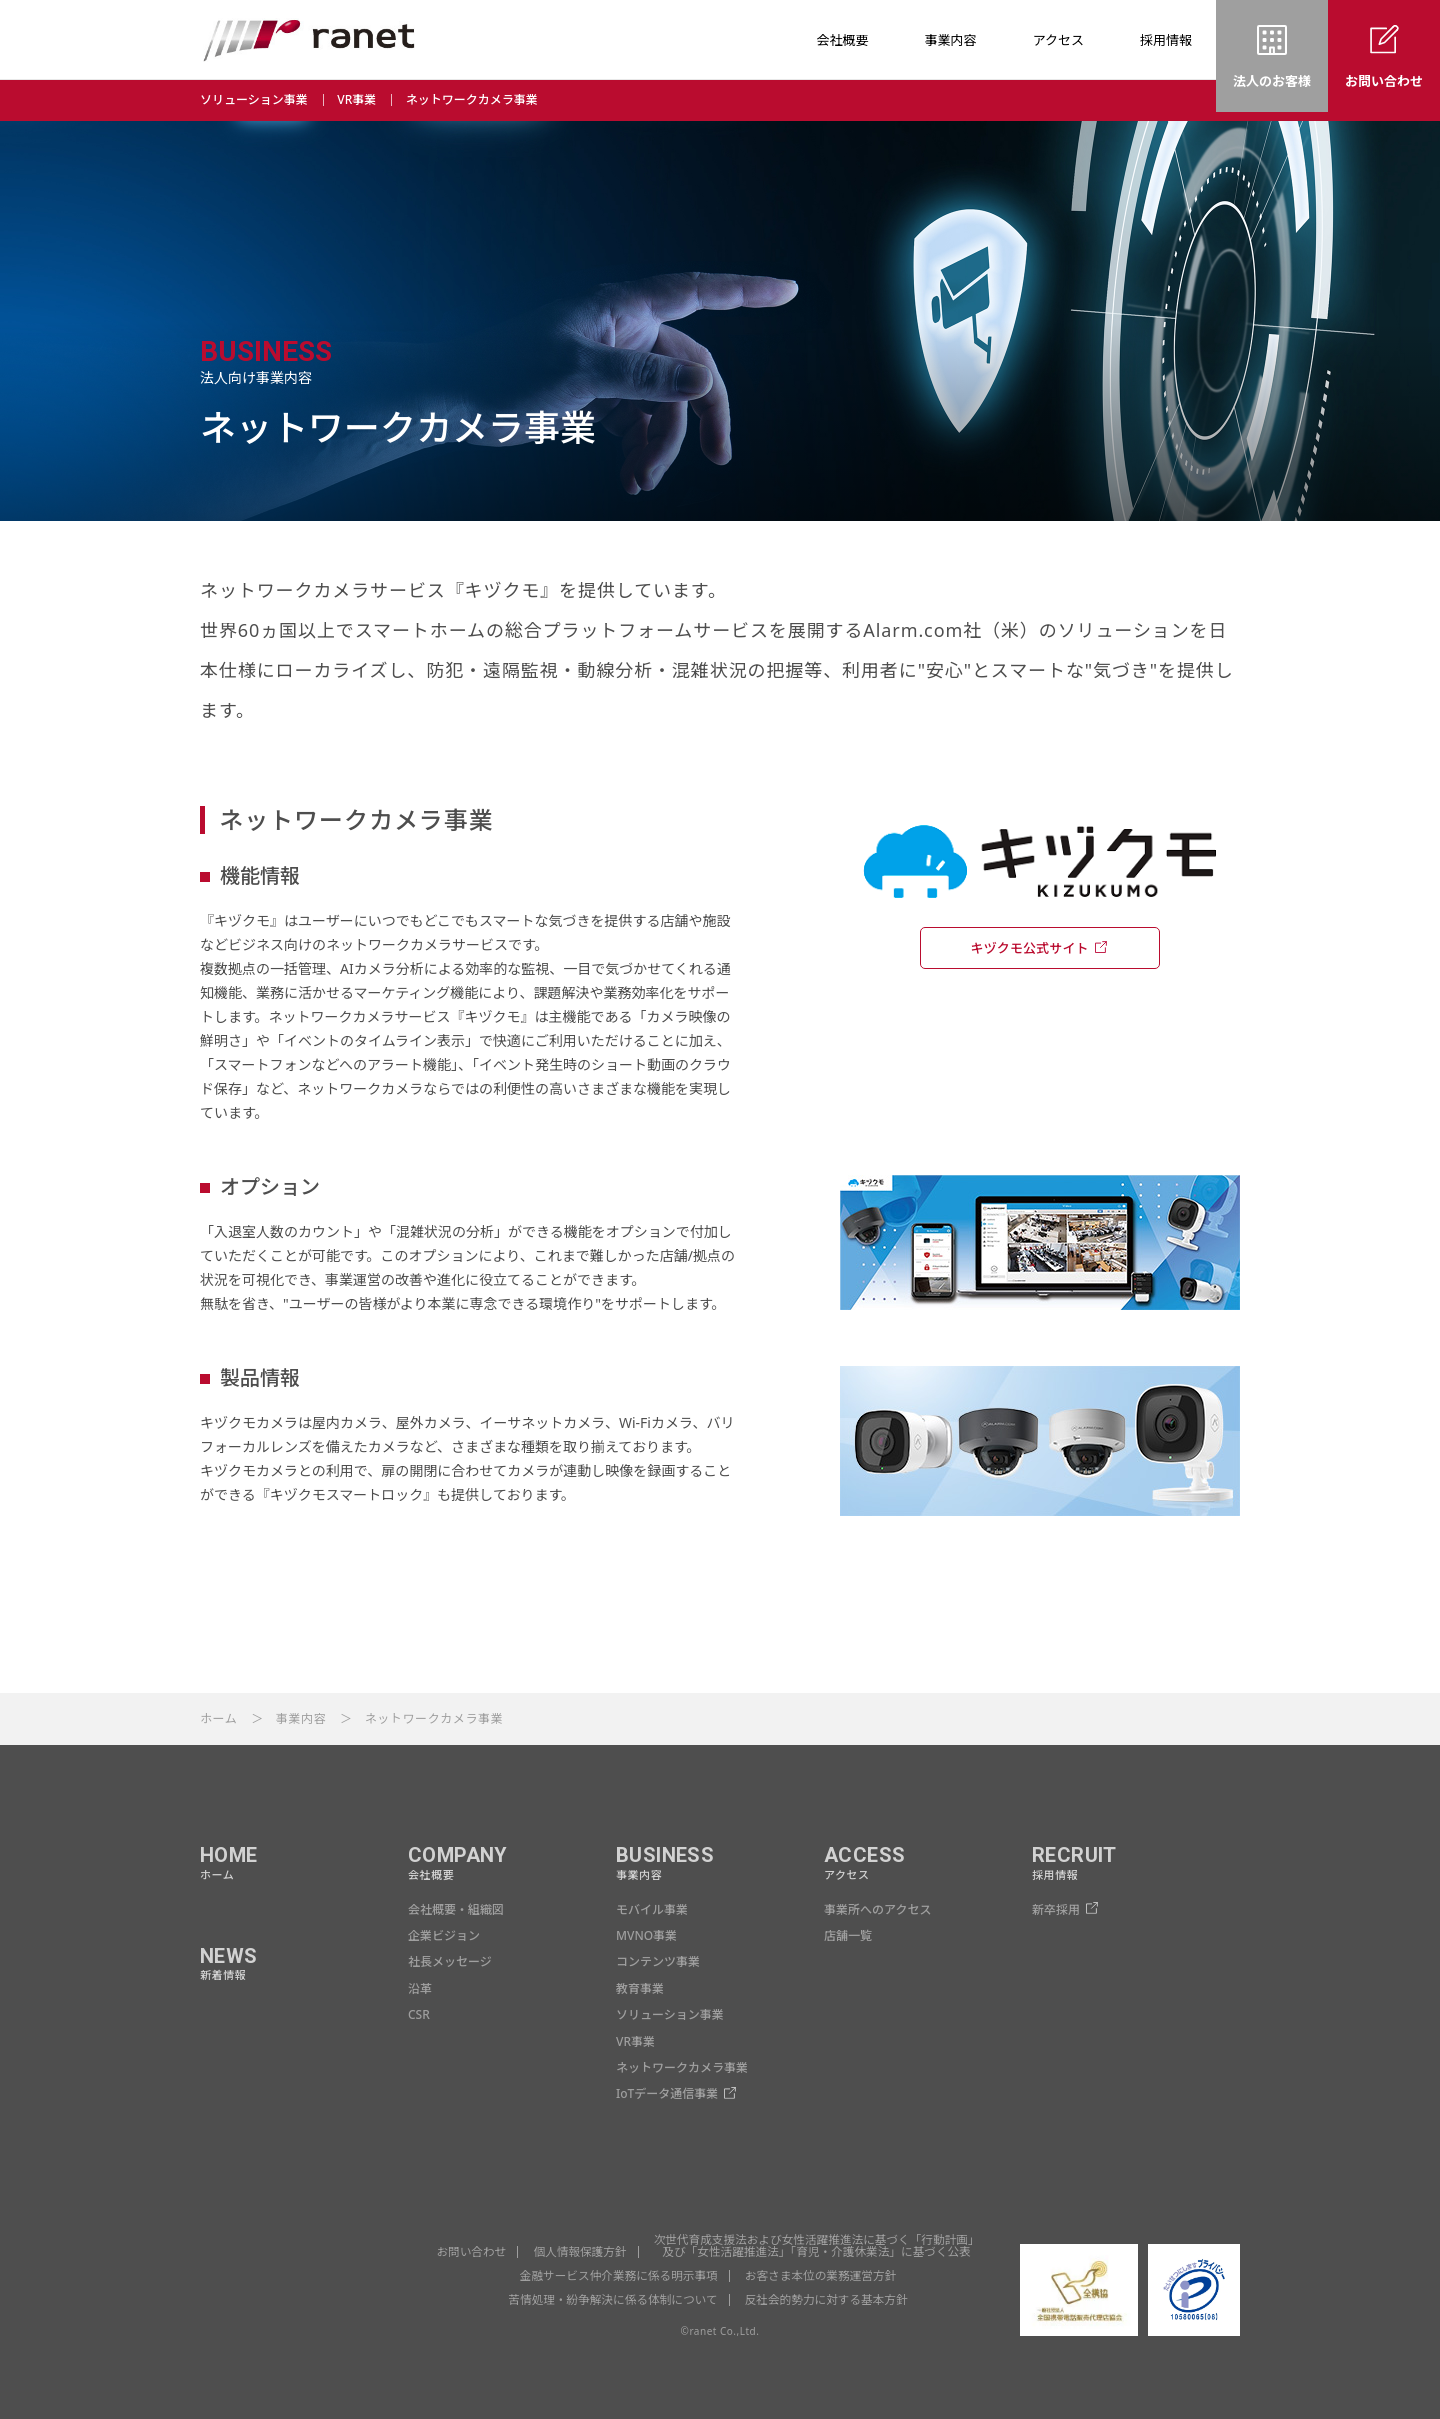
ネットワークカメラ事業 (472, 99)
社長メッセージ (450, 1961)
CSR (419, 2014)
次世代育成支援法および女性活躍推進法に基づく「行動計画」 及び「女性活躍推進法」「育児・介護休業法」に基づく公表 (819, 2245)
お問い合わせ (465, 2251)
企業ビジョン (444, 1935)
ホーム (218, 1719)
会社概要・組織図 (456, 1909)
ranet (309, 40)
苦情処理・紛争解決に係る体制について (611, 2299)
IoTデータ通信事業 (667, 2093)
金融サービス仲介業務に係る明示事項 (616, 2275)
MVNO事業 (646, 1935)
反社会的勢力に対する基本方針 (829, 2299)
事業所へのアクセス (877, 1909)
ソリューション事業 (254, 99)
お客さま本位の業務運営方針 (824, 2275)
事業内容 (301, 1719)
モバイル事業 (652, 1909)
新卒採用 (1056, 1909)
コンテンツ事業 (658, 1961)
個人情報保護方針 (576, 2251)
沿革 (420, 1988)
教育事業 (640, 1988)
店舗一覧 (848, 1935)
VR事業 (356, 99)
